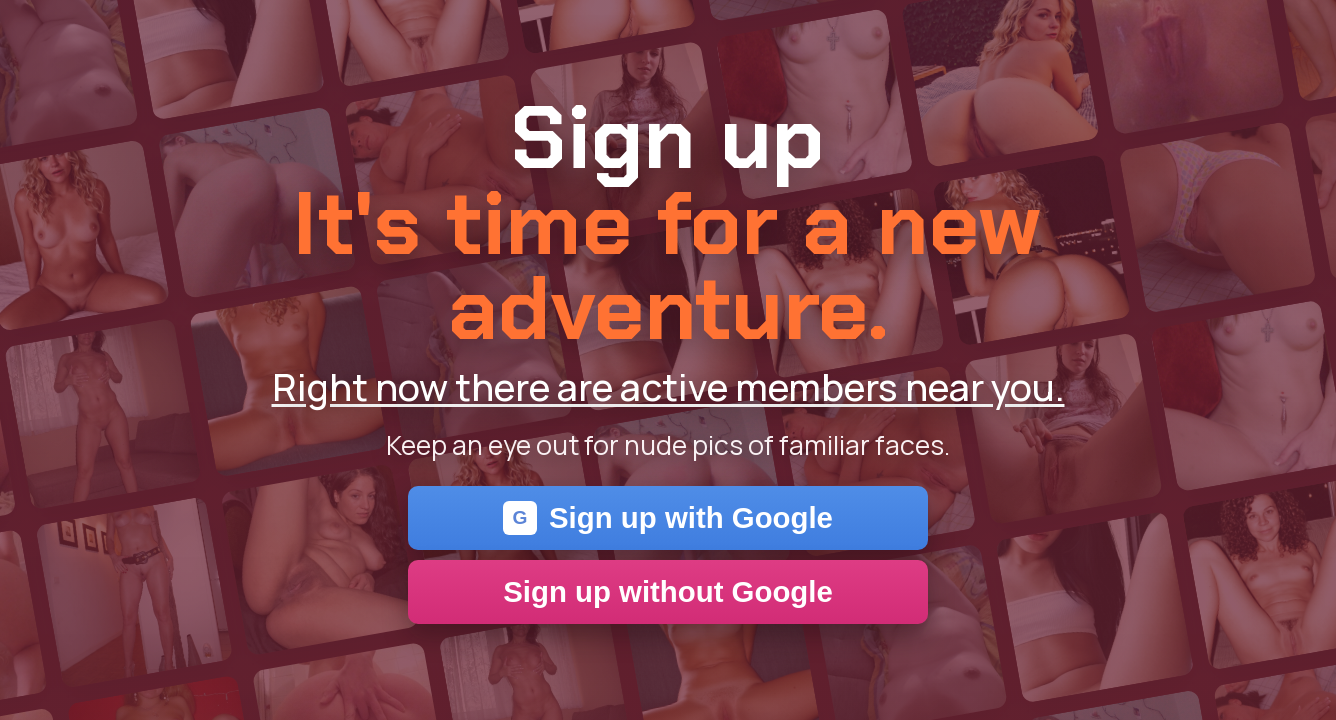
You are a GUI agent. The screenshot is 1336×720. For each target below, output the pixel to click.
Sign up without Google (668, 591)
